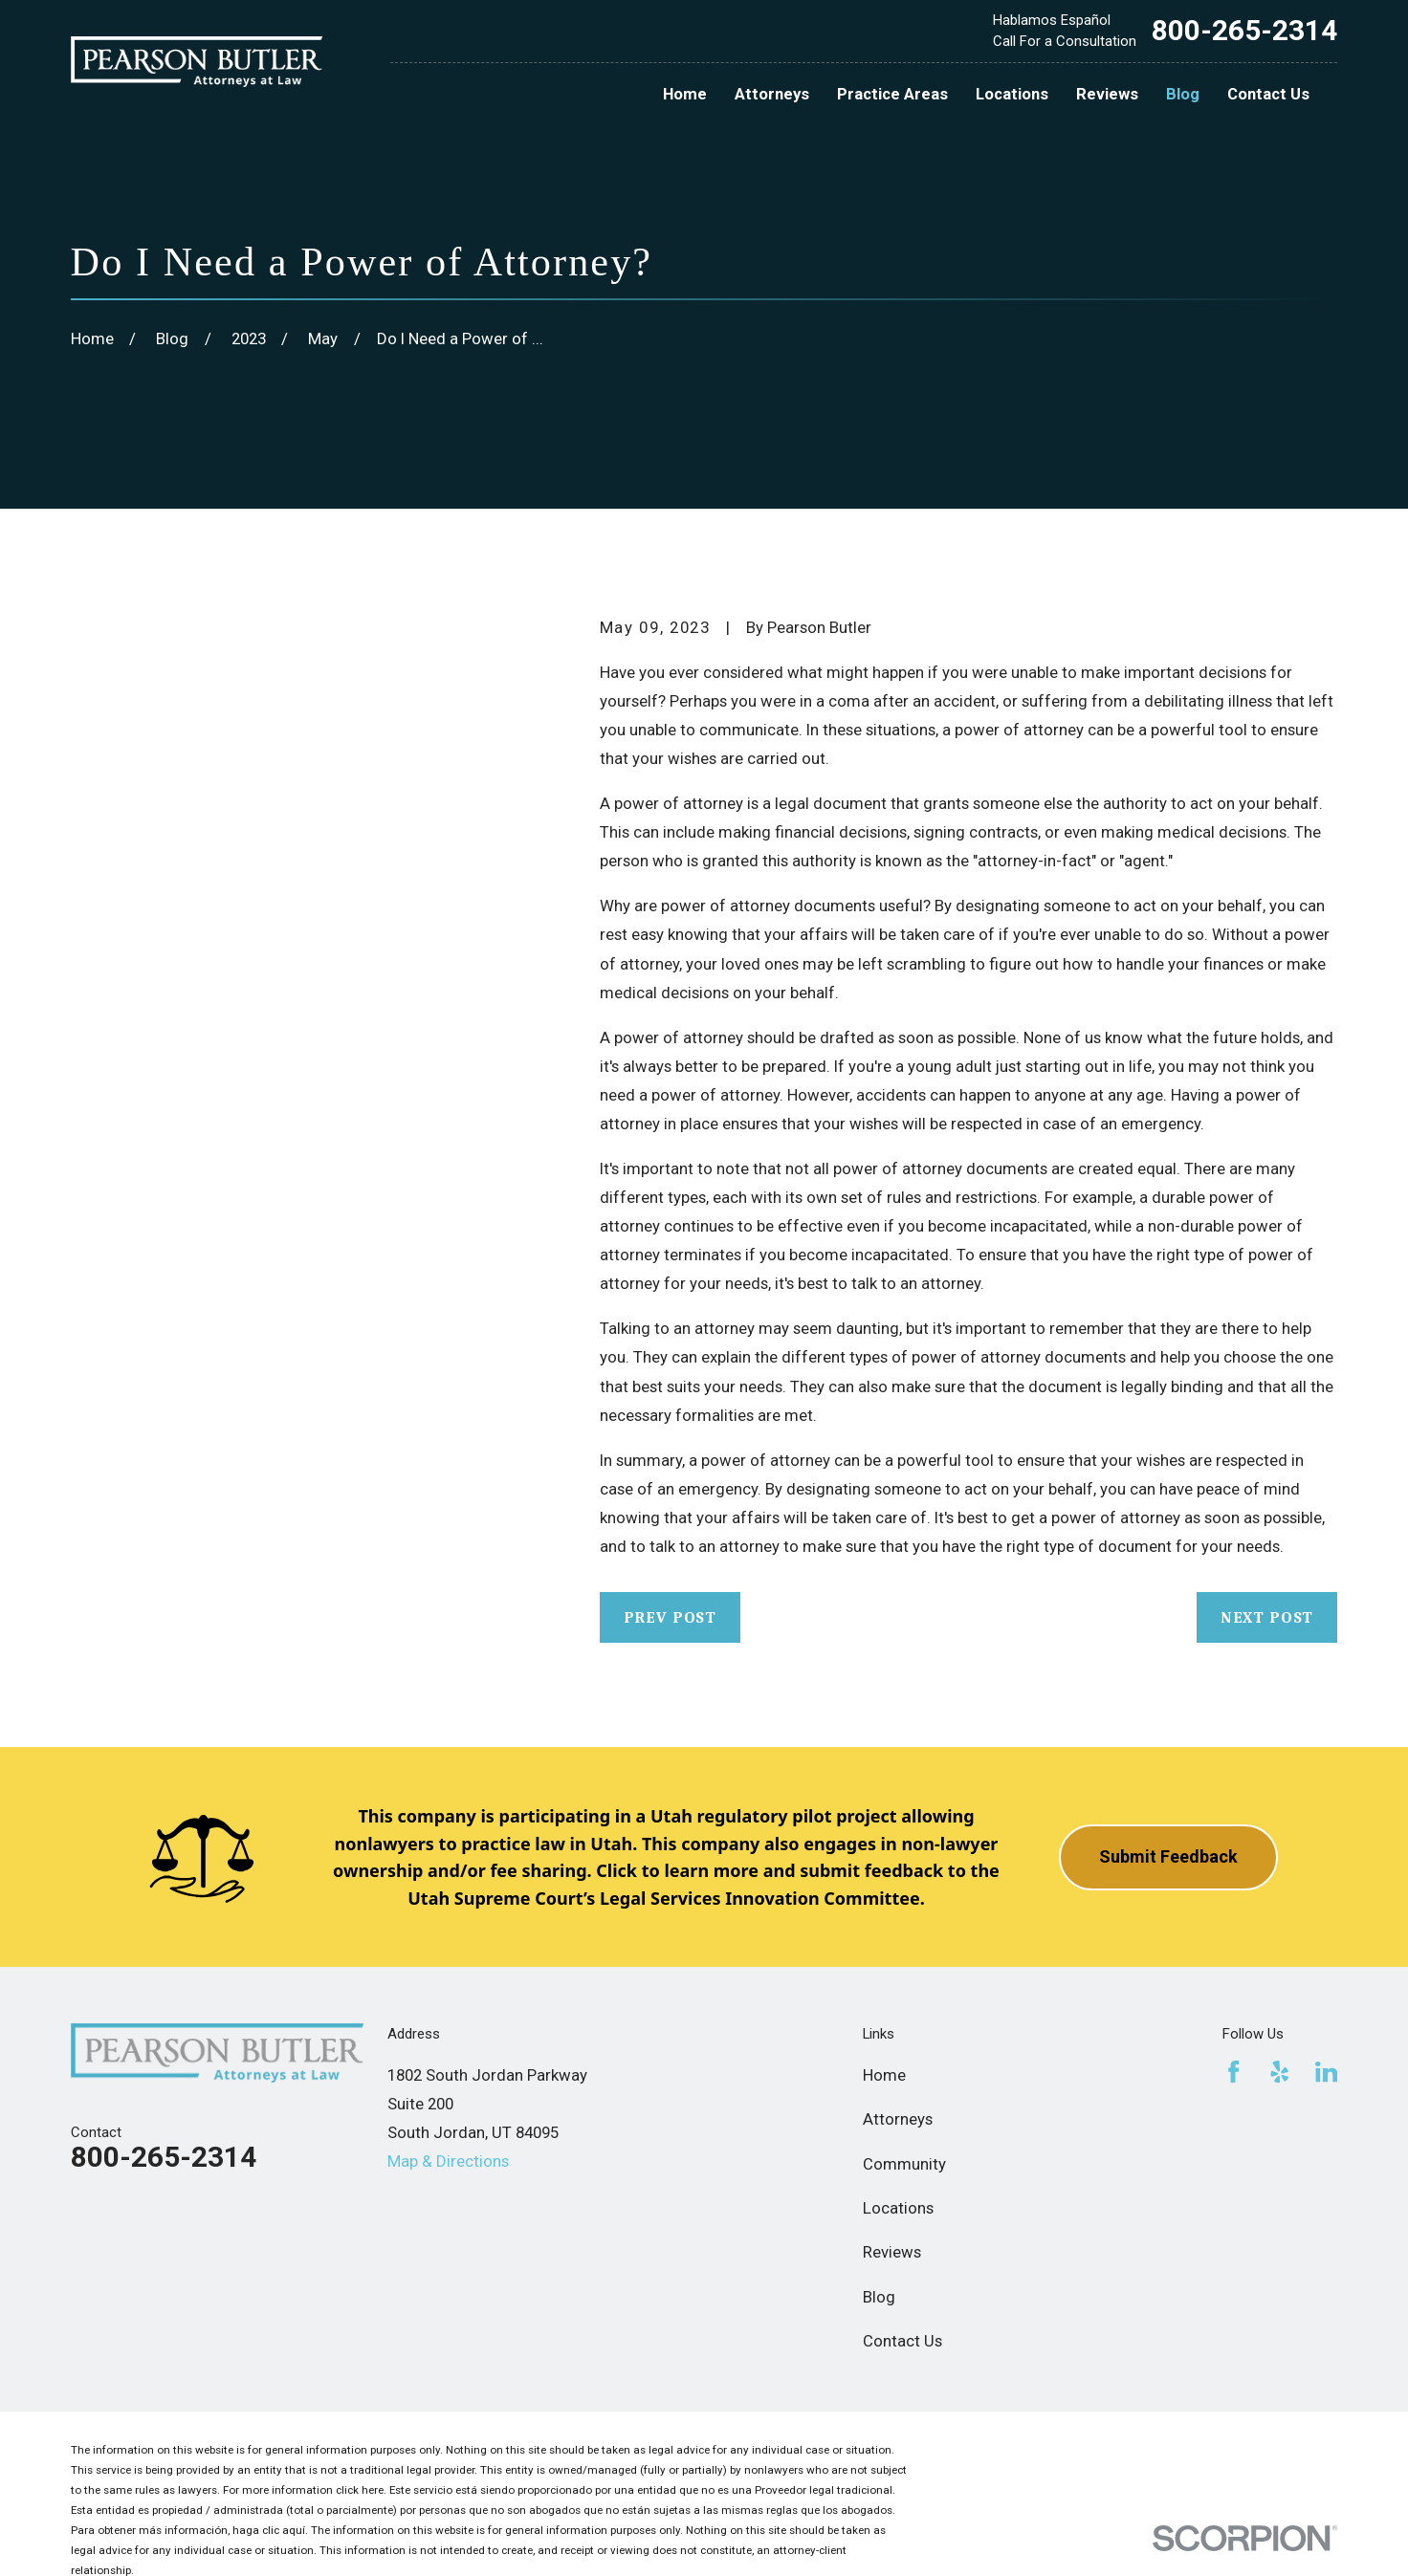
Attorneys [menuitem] (772, 93)
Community (904, 2163)
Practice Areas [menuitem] (892, 93)
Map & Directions (448, 2161)
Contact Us (902, 2340)
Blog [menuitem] (1182, 93)
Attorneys (898, 2118)
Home (884, 2075)
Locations (898, 2207)
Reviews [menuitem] (1107, 93)
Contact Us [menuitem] (1268, 93)
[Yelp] (1279, 2072)
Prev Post (670, 1617)
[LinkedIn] (1326, 2072)
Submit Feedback (1168, 1856)
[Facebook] (1233, 2072)
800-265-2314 (1244, 30)
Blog (879, 2296)
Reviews (892, 2251)
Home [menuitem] (685, 93)
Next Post (1267, 1617)
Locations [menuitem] (1012, 93)
